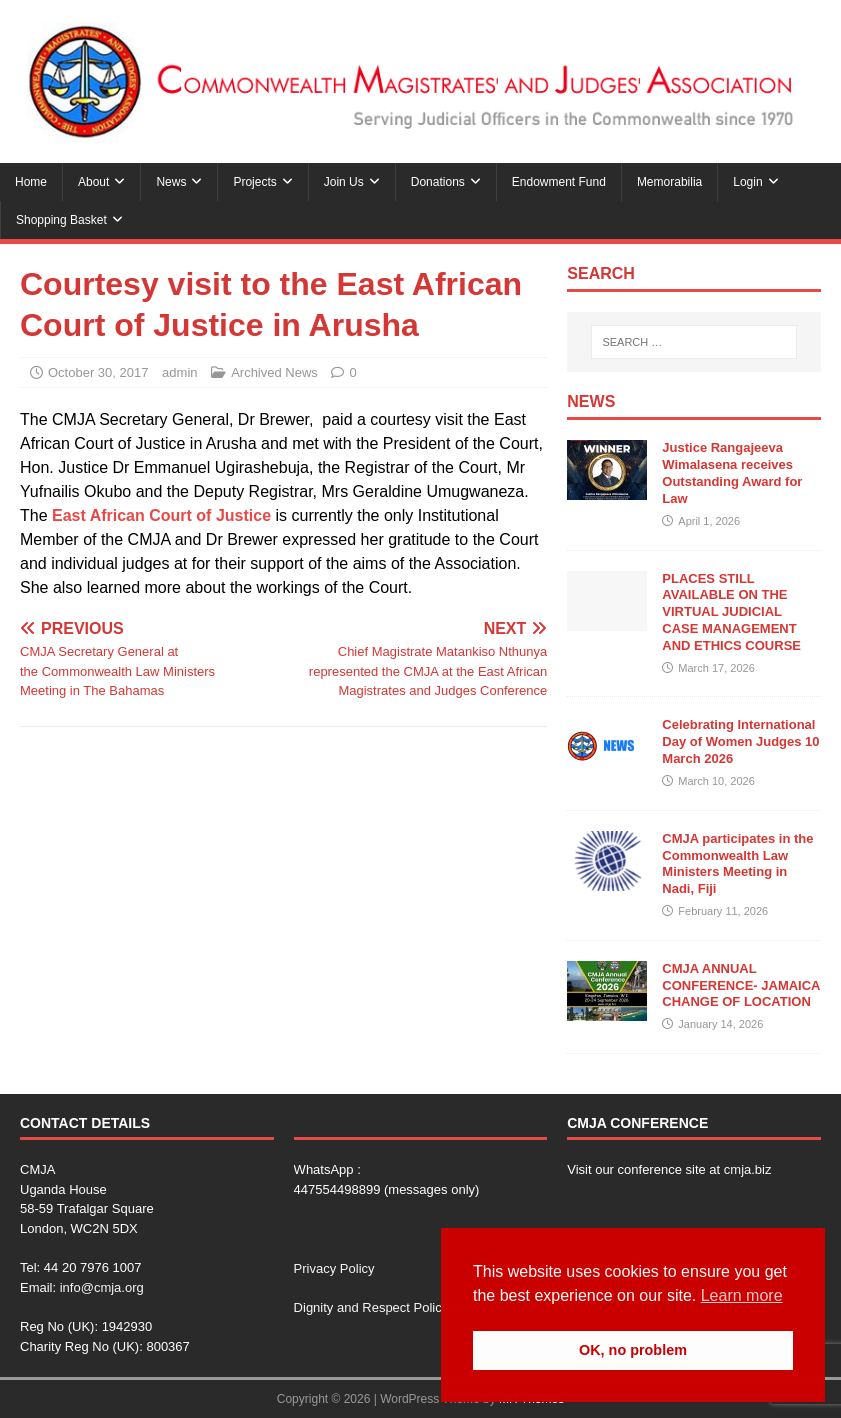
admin (179, 372)
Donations (438, 182)
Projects (254, 182)
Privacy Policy (334, 1268)
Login (747, 182)
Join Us (344, 182)
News (171, 182)
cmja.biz (748, 1169)
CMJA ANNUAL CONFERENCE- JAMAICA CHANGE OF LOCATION (741, 985)
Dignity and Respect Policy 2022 (387, 1307)
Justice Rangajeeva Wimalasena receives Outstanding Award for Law (732, 473)
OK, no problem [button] (633, 1350)
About (93, 182)
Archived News (274, 372)
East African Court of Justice (161, 515)
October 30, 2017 (98, 372)
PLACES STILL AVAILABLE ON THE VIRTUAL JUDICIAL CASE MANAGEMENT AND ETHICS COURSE (731, 612)
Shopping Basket (61, 220)
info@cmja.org (102, 1287)
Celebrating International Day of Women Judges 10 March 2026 (740, 741)
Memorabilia (669, 182)
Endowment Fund (559, 182)
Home (31, 182)
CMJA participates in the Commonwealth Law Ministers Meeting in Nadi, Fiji (737, 864)
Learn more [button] (742, 1295)
